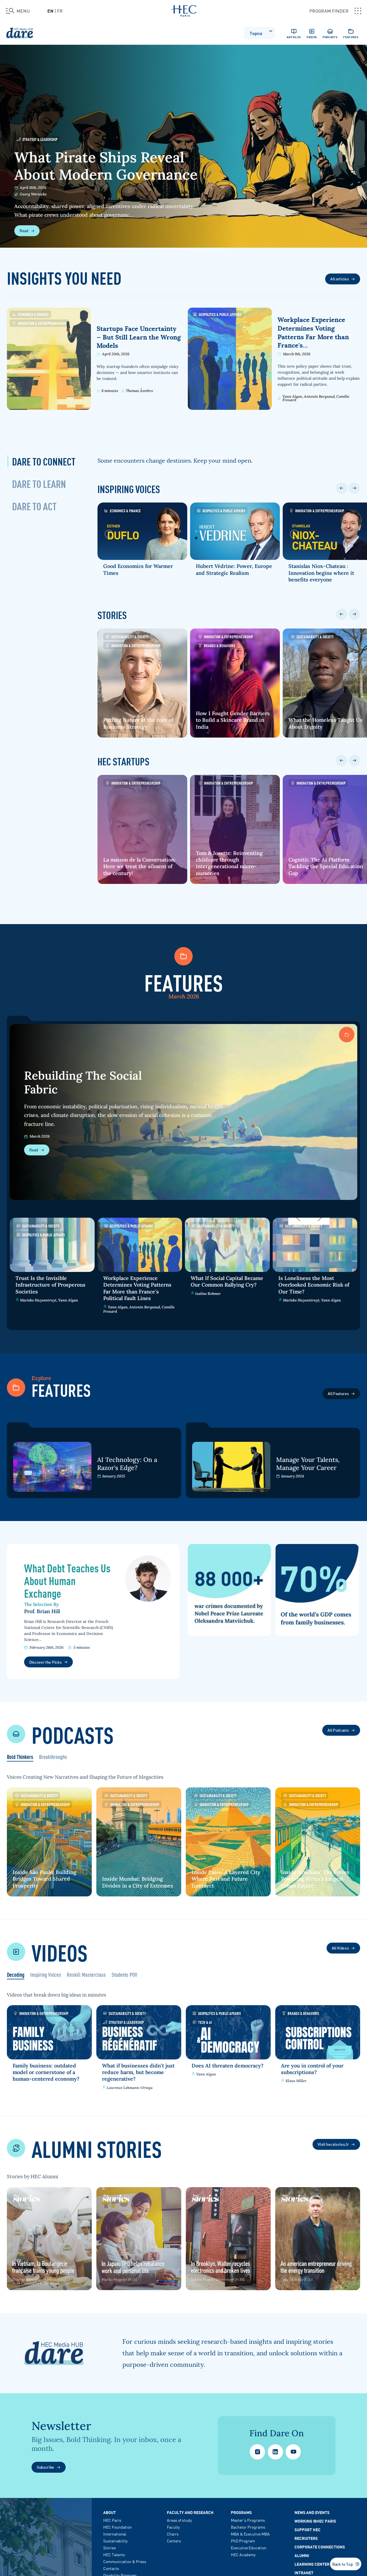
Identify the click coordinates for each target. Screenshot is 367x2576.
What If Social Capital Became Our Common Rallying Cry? (227, 1281)
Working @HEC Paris (315, 2514)
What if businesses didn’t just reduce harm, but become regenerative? (134, 2070)
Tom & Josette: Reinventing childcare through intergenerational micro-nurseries (235, 863)
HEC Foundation (117, 2520)
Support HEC (307, 2523)
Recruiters (306, 2532)
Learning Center (311, 2558)
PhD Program (243, 2534)
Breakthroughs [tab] (53, 1757)
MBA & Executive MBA (250, 2527)
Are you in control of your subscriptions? (315, 2066)
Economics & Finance (30, 314)
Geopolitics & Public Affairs (217, 314)
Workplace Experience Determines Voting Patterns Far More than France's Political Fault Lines (137, 1288)
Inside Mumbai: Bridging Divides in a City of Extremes (133, 1878)
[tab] (43, 461)
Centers (174, 2534)
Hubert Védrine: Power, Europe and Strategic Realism (240, 569)
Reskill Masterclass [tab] (86, 1975)
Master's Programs (248, 2514)
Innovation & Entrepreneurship (39, 323)
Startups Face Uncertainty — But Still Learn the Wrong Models (139, 337)
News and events (311, 2506)
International (114, 2527)
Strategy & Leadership (37, 139)
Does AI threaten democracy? (214, 2066)
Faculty (173, 2520)
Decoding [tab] (15, 1975)
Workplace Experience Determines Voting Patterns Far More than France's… (313, 333)
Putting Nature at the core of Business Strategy (138, 723)
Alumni (301, 2549)
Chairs (173, 2527)
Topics (261, 32)
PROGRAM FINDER (335, 10)
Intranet (303, 2566)
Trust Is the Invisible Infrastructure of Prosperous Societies (50, 1285)
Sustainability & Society (127, 636)
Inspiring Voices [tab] (45, 1975)
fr (60, 10)
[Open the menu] (18, 11)
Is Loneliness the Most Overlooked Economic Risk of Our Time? (313, 1285)
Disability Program (119, 2569)
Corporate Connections (319, 2540)
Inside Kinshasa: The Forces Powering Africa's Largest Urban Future (318, 1878)
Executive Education (248, 2541)
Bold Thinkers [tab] (20, 1757)
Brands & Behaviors (222, 645)
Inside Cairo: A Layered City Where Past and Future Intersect (228, 1878)
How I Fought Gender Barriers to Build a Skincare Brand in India (239, 720)
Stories (109, 2541)
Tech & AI (204, 2021)
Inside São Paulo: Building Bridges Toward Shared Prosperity (44, 1878)
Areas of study (179, 2514)
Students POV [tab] (124, 1975)
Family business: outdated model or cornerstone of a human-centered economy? (46, 2070)
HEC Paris (112, 2514)
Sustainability (115, 2534)
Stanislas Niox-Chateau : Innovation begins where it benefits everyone (333, 573)
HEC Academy (243, 2548)
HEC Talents (114, 2548)
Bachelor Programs (248, 2520)
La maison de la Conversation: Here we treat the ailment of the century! (139, 866)
